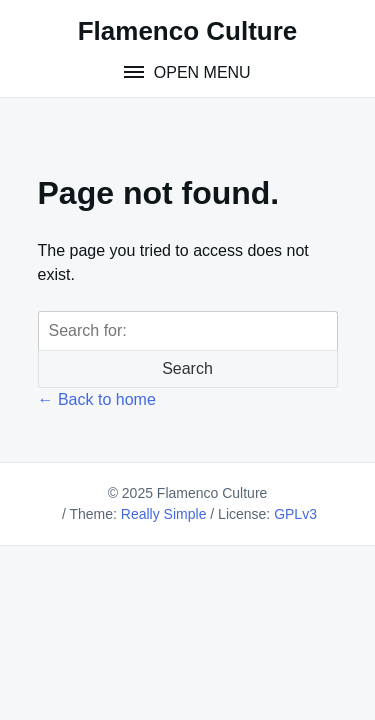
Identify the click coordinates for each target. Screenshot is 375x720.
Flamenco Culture (188, 31)
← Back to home (97, 399)
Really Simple (164, 514)
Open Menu (199, 72)
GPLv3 (295, 514)
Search (187, 368)
